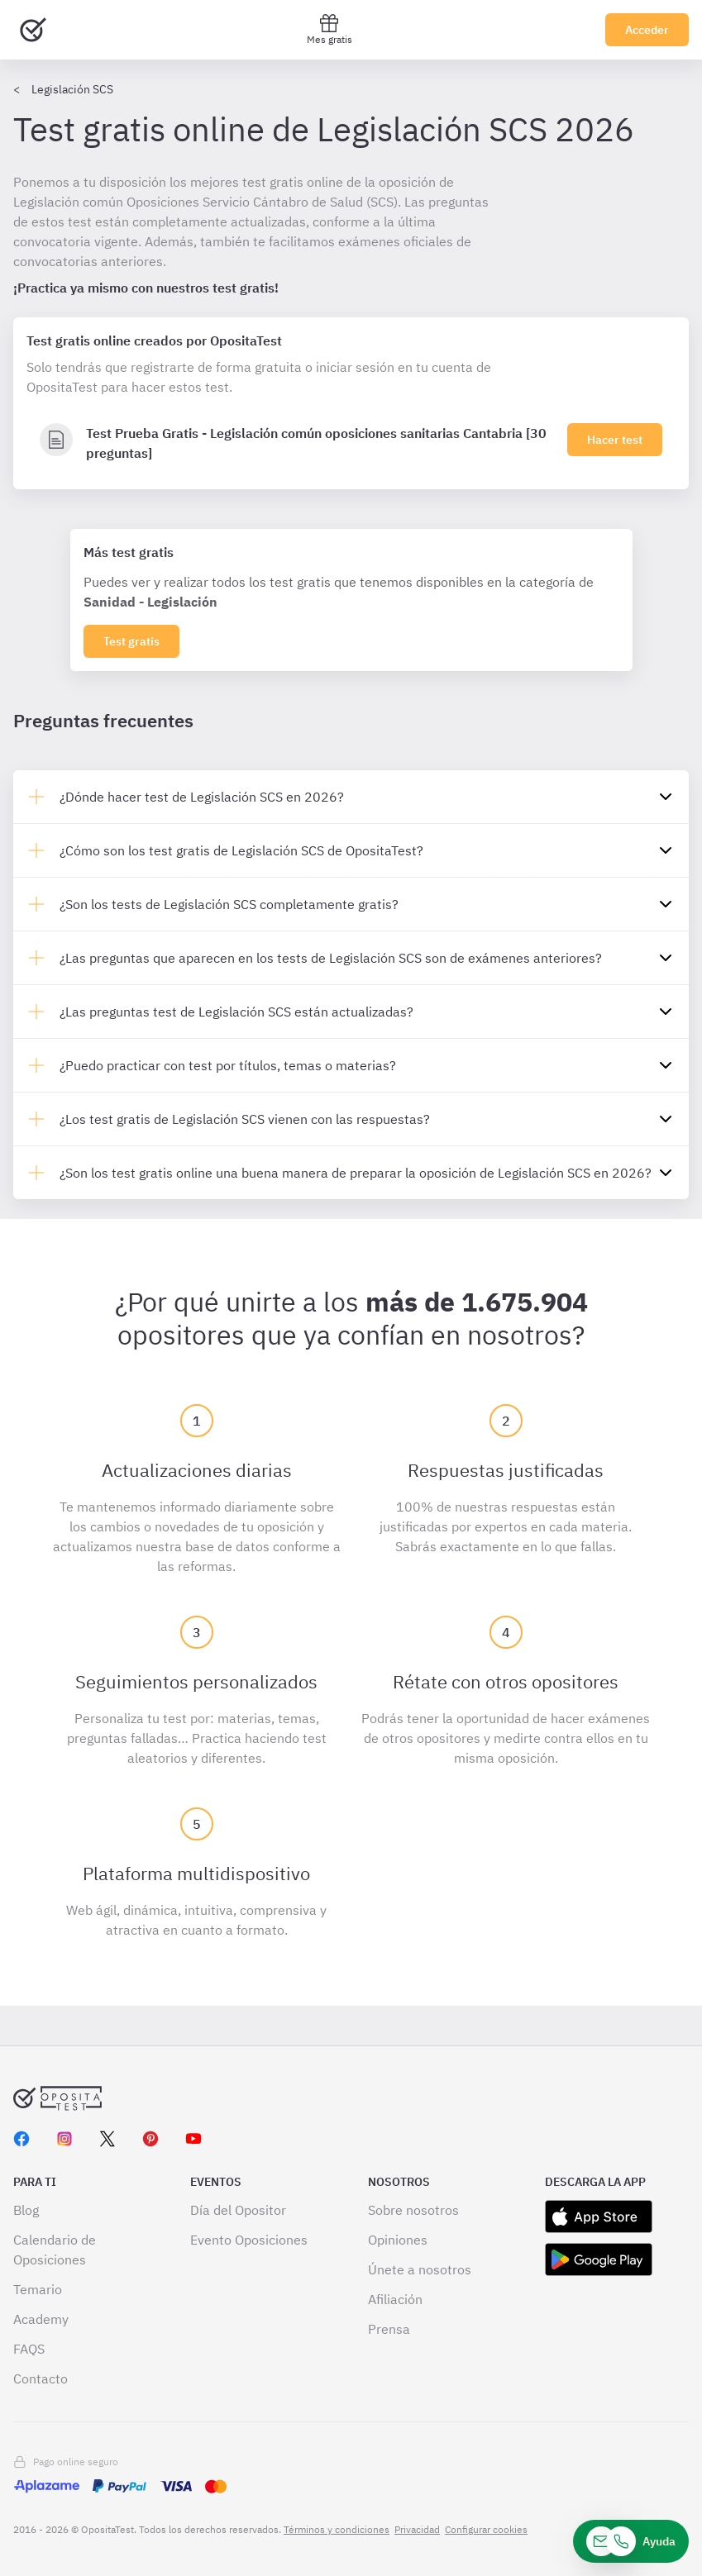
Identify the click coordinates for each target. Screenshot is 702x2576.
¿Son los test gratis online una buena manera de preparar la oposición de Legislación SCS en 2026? (356, 1172)
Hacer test (614, 439)
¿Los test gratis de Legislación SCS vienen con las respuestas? (245, 1119)
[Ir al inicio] (33, 30)
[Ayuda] (631, 2541)
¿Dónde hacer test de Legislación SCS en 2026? (202, 796)
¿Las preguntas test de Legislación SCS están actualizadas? (236, 1011)
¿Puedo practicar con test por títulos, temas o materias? (228, 1065)
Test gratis (131, 641)
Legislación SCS (72, 89)
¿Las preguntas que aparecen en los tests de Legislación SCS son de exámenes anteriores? (331, 958)
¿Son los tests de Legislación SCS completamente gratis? (229, 904)
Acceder (647, 29)
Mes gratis (329, 29)
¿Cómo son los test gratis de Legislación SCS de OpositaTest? (241, 850)
